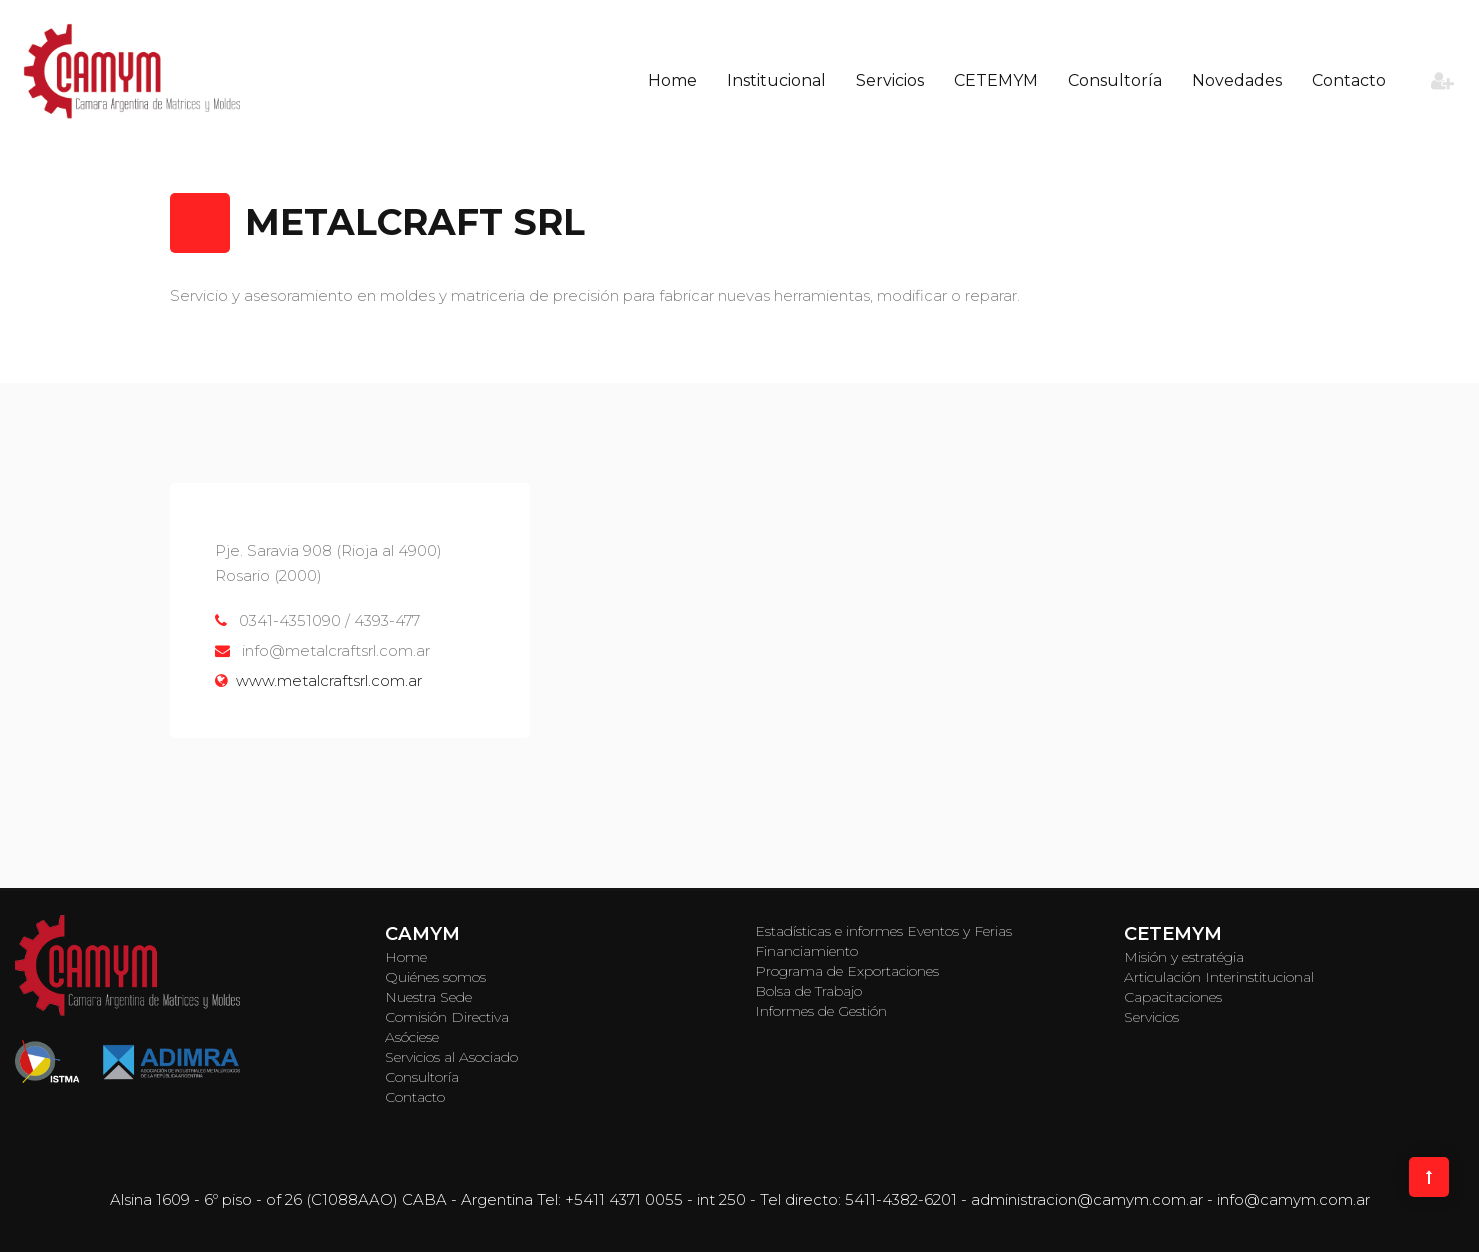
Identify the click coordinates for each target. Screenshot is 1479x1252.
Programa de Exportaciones (847, 971)
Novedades (1237, 80)
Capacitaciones (1173, 997)
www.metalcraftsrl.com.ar (329, 680)
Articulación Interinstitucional (1219, 977)
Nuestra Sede (428, 997)
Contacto (1349, 80)
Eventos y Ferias (959, 931)
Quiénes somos (435, 977)
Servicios (890, 80)
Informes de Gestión (821, 1011)
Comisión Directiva (447, 1017)
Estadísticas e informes (829, 931)
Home (672, 80)
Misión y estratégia (1184, 957)
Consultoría (1115, 80)
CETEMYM (996, 80)
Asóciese (412, 1037)
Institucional (776, 80)
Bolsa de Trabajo (808, 991)
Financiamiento (806, 951)
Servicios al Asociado (451, 1057)
